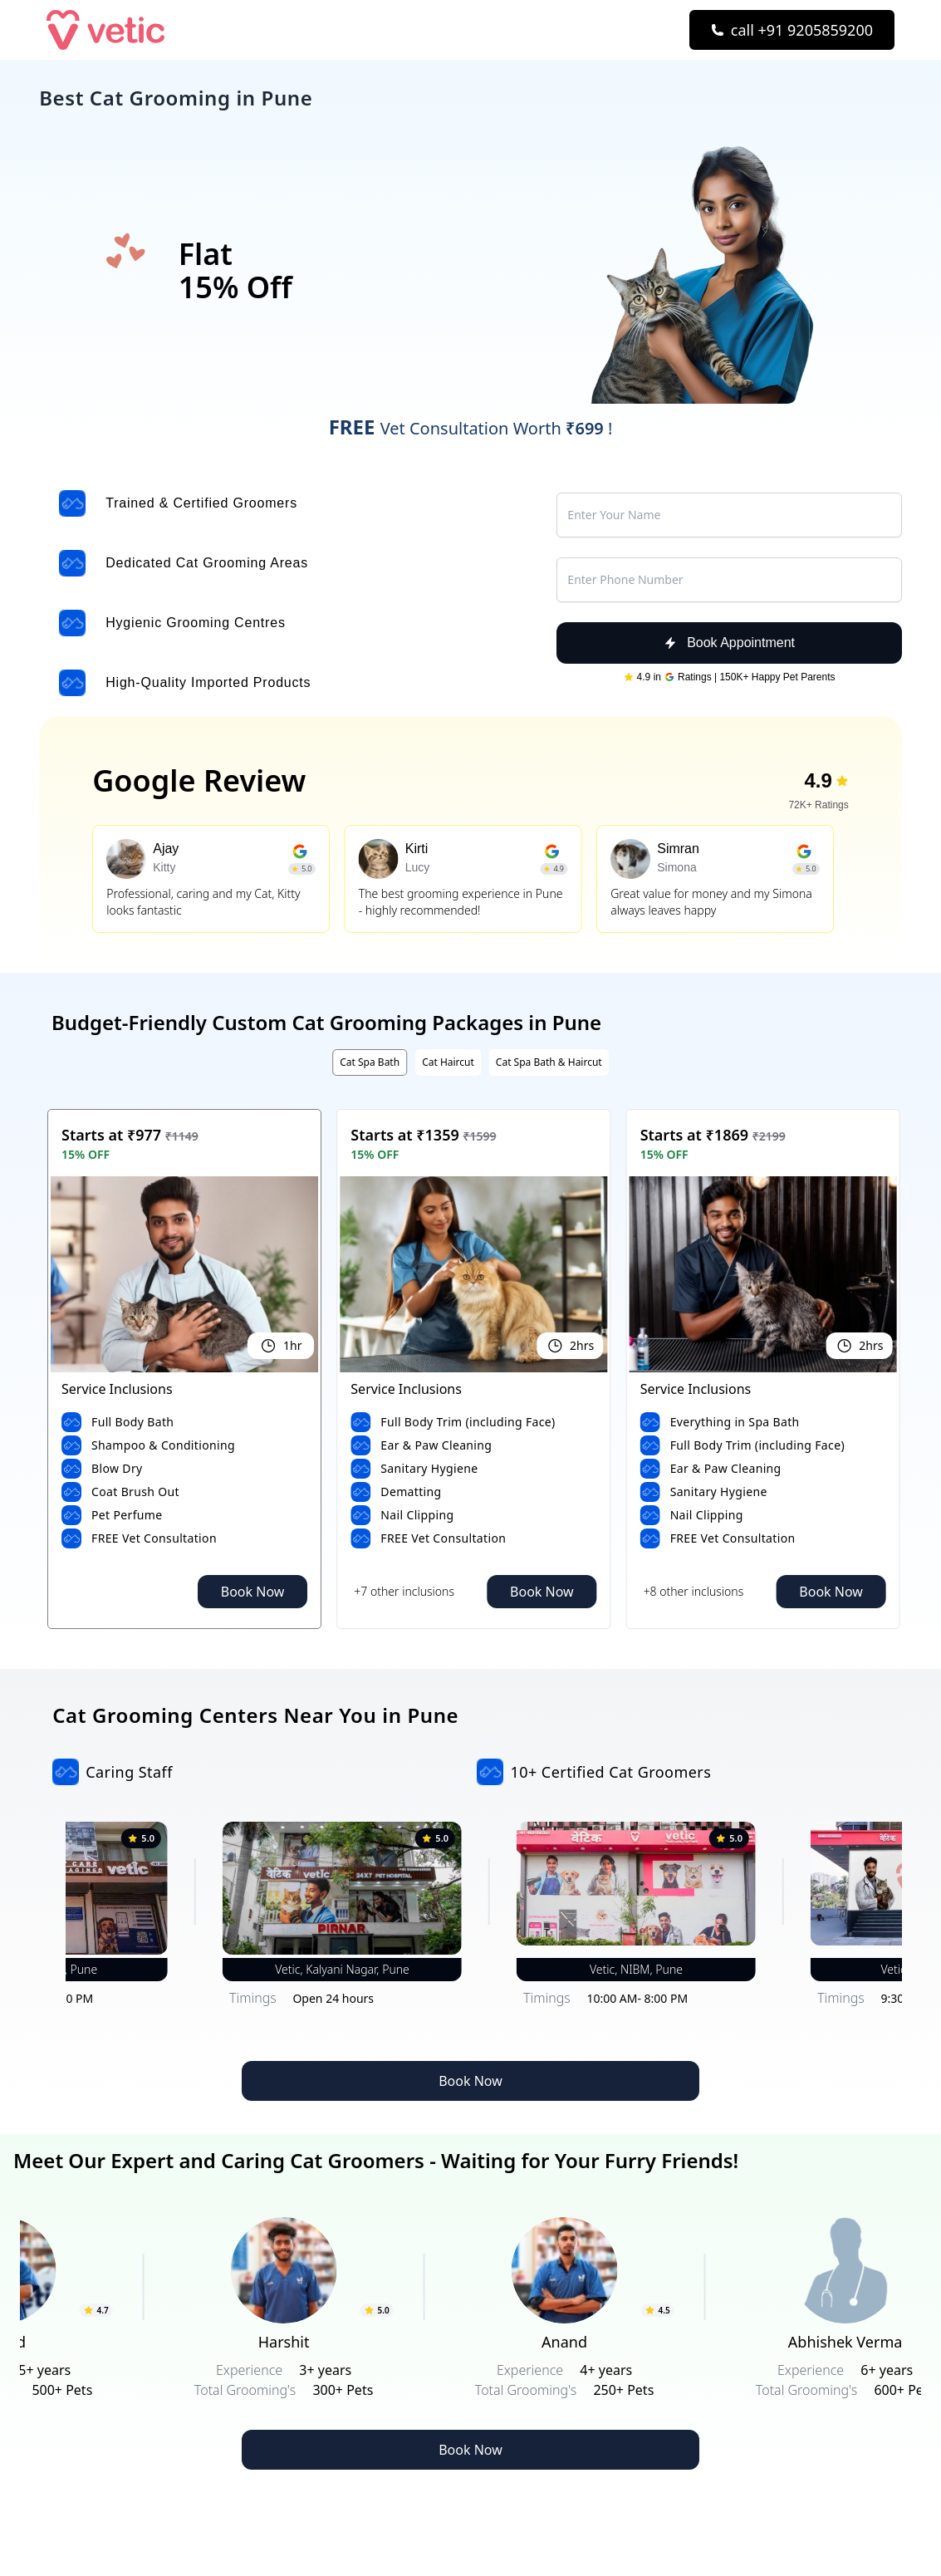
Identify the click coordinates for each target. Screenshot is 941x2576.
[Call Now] (791, 30)
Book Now (253, 1591)
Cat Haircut (448, 1062)
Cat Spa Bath (369, 1062)
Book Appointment (729, 642)
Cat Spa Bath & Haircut (549, 1062)
